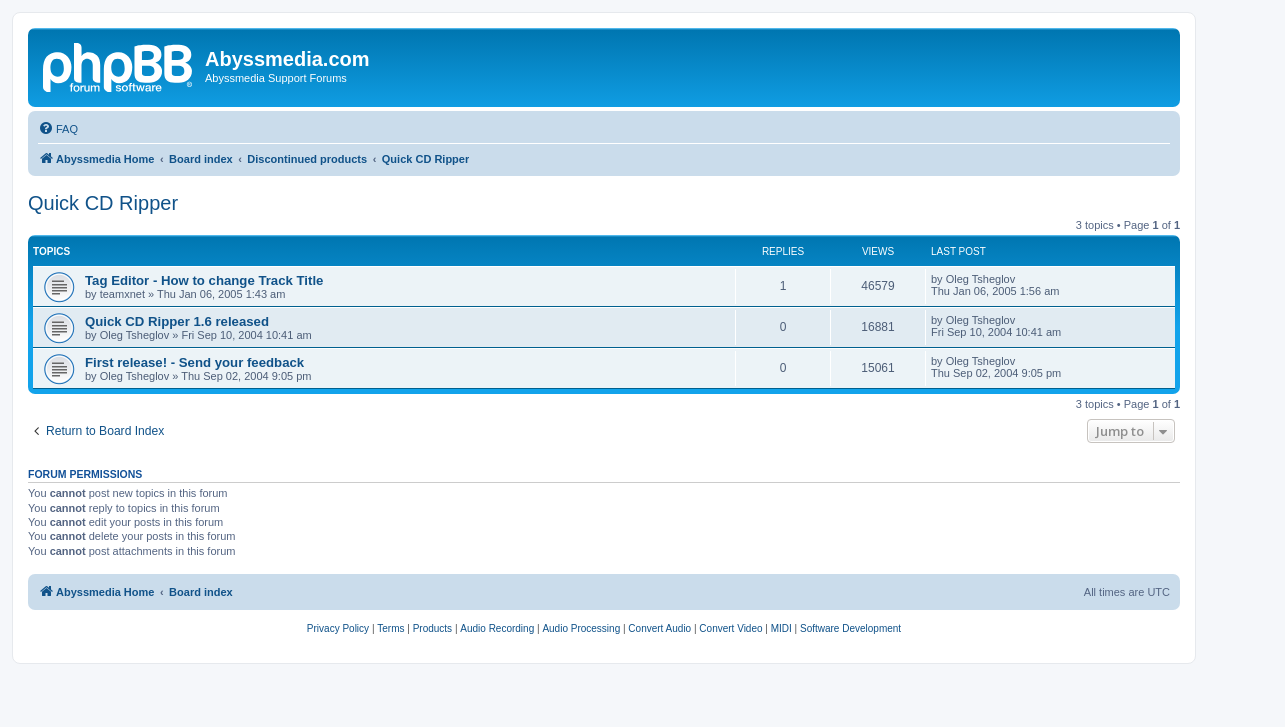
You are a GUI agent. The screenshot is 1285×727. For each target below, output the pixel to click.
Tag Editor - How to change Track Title (204, 280)
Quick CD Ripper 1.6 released (177, 321)
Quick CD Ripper (103, 203)
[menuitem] (58, 129)
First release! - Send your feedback (194, 362)
